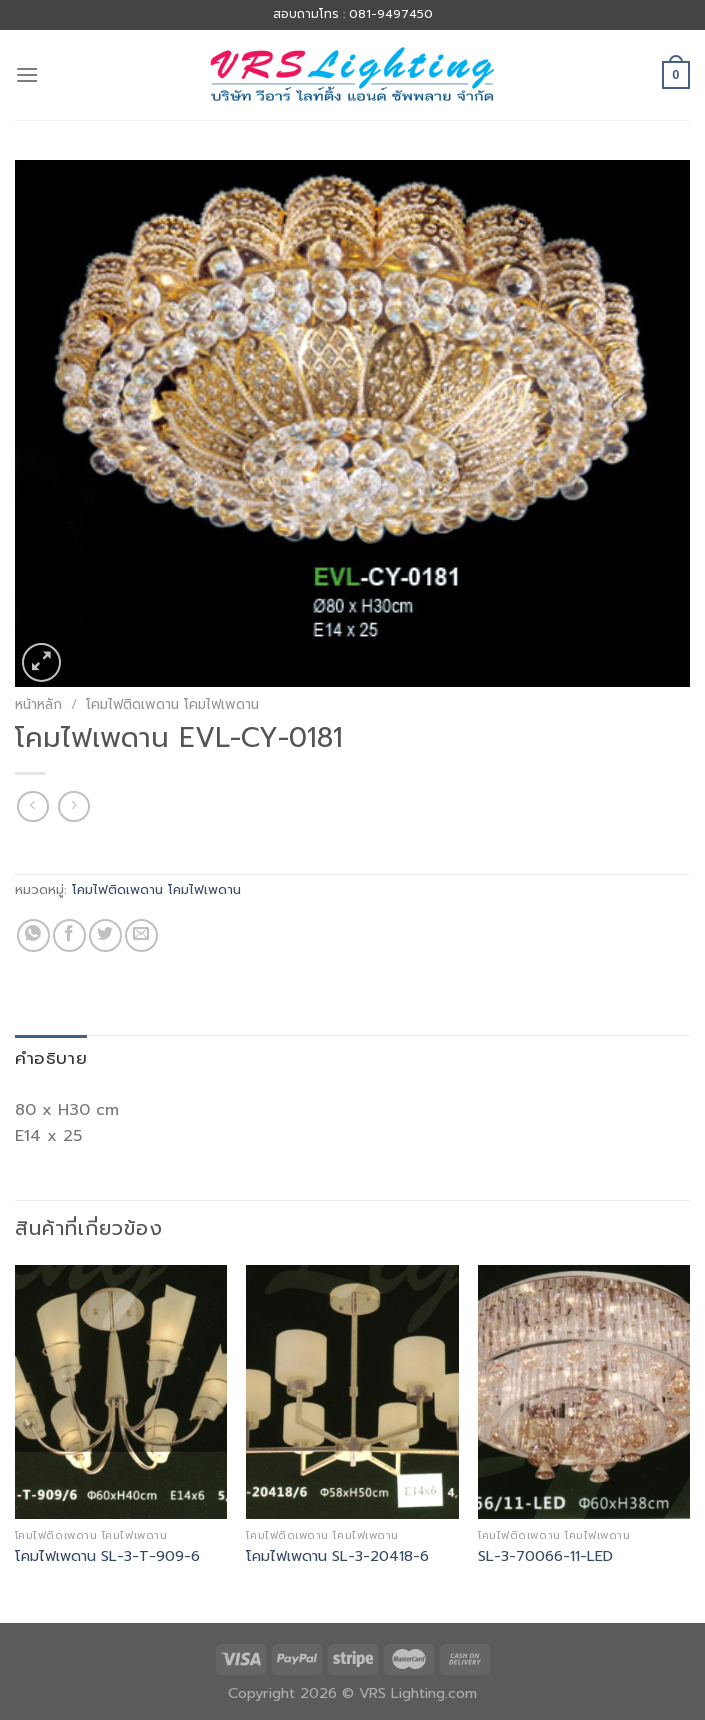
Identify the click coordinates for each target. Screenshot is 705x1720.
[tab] (51, 1058)
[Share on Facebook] (69, 935)
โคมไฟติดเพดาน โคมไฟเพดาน (172, 704)
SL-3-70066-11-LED (545, 1556)
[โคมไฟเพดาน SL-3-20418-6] (352, 1392)
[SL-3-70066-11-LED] (584, 1392)
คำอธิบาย (51, 1058)
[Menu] (27, 74)
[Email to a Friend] (141, 935)
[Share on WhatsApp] (33, 935)
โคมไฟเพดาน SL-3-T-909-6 (107, 1556)
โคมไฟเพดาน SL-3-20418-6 (337, 1556)
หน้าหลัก (38, 704)
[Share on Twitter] (105, 935)
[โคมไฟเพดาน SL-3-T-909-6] (121, 1392)
